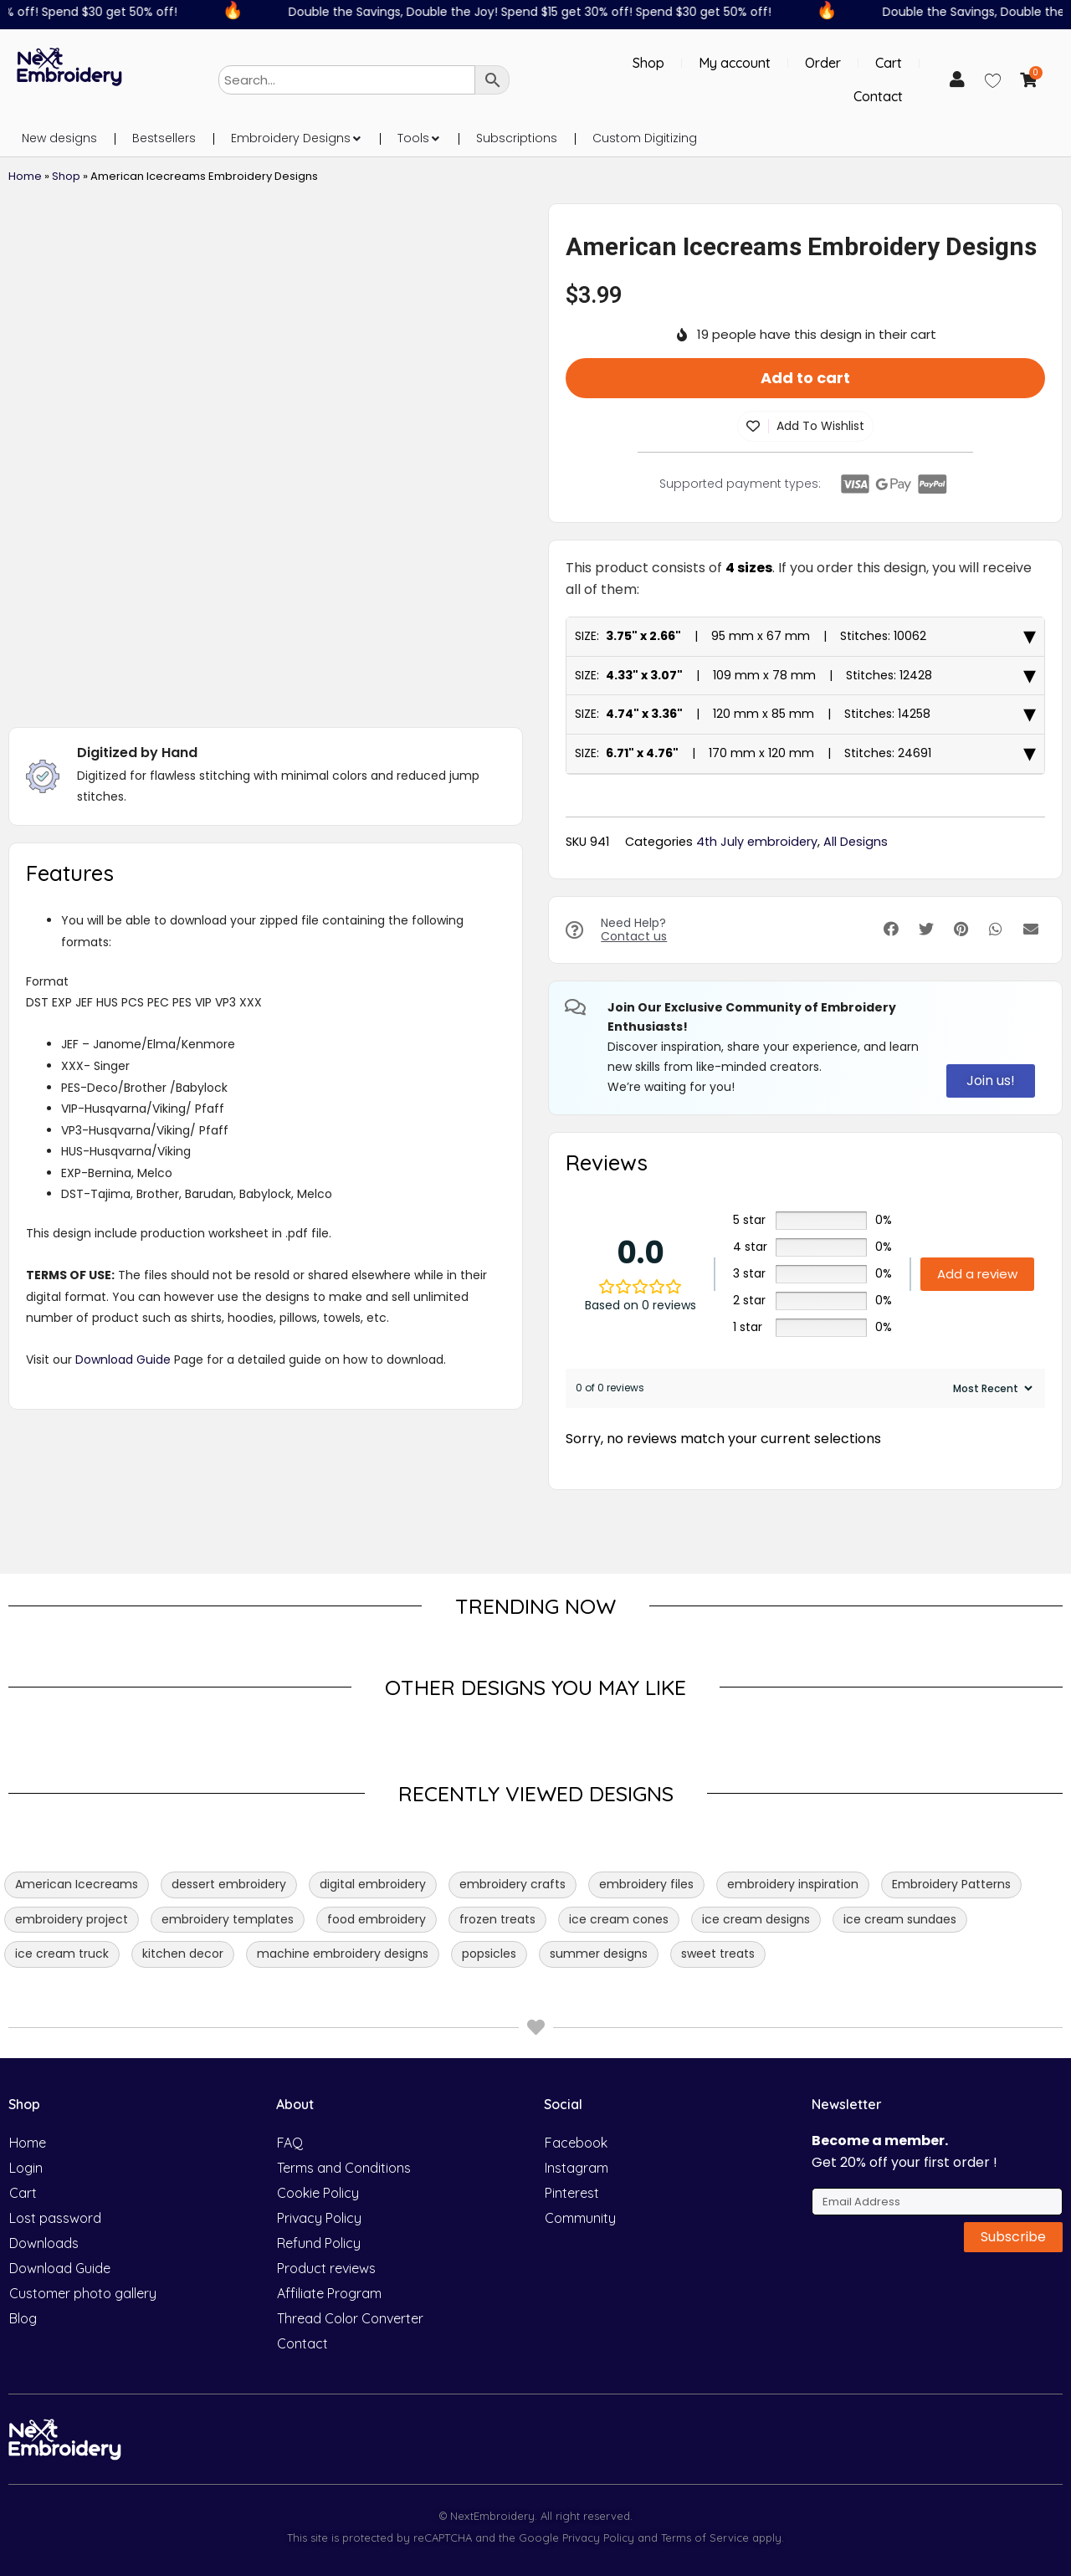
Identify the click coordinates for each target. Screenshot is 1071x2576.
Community (580, 2218)
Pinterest (572, 2192)
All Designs (855, 841)
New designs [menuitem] (59, 138)
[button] (356, 138)
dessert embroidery (229, 1884)
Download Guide (123, 1359)
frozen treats (497, 1919)
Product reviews (326, 2268)
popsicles (489, 1953)
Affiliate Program (329, 2293)
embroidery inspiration (792, 1884)
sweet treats (718, 1953)
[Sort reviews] (990, 1388)
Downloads (44, 2243)
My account (735, 62)
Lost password (55, 2218)
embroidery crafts (512, 1884)
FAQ (290, 2142)
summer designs (599, 1953)
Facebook (576, 2142)
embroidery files (646, 1884)
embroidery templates (227, 1919)
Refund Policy (319, 2243)
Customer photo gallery (82, 2293)
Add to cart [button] (805, 377)
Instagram (576, 2167)
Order (823, 62)
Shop (648, 62)
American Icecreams (76, 1884)
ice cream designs (756, 1919)
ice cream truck (62, 1953)
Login (26, 2167)
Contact (878, 96)
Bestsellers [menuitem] (164, 138)
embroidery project (71, 1919)
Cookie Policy (318, 2192)
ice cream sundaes (899, 1919)
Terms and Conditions (344, 2167)
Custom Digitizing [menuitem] (644, 138)
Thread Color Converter (350, 2318)
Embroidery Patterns (951, 1884)
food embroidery (376, 1919)
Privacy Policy (319, 2218)
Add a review (977, 1274)
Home (25, 176)
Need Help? (634, 929)
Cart (888, 62)
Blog (23, 2318)
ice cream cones (619, 1919)
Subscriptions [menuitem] (516, 138)
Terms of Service (703, 2537)
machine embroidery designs (342, 1953)
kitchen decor (182, 1953)
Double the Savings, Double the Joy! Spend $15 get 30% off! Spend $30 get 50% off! (541, 11)
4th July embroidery (756, 841)
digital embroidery (373, 1884)
